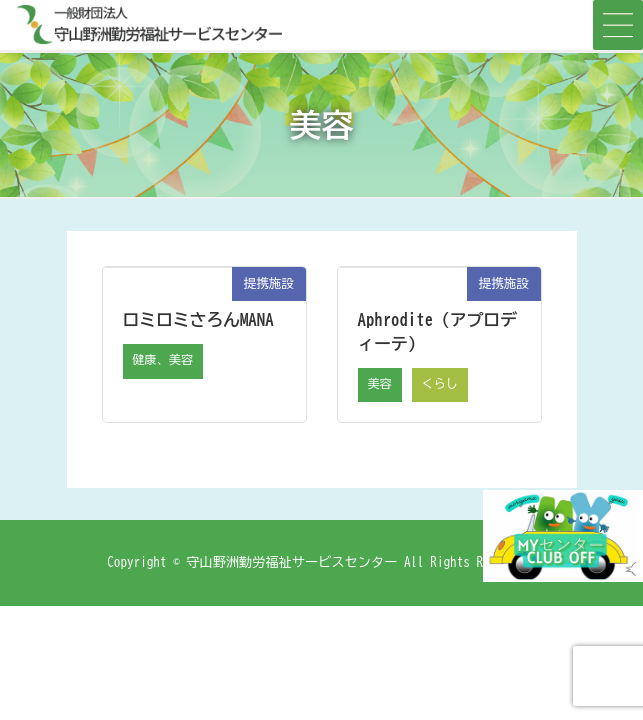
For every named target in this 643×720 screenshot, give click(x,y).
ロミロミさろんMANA (198, 319)
